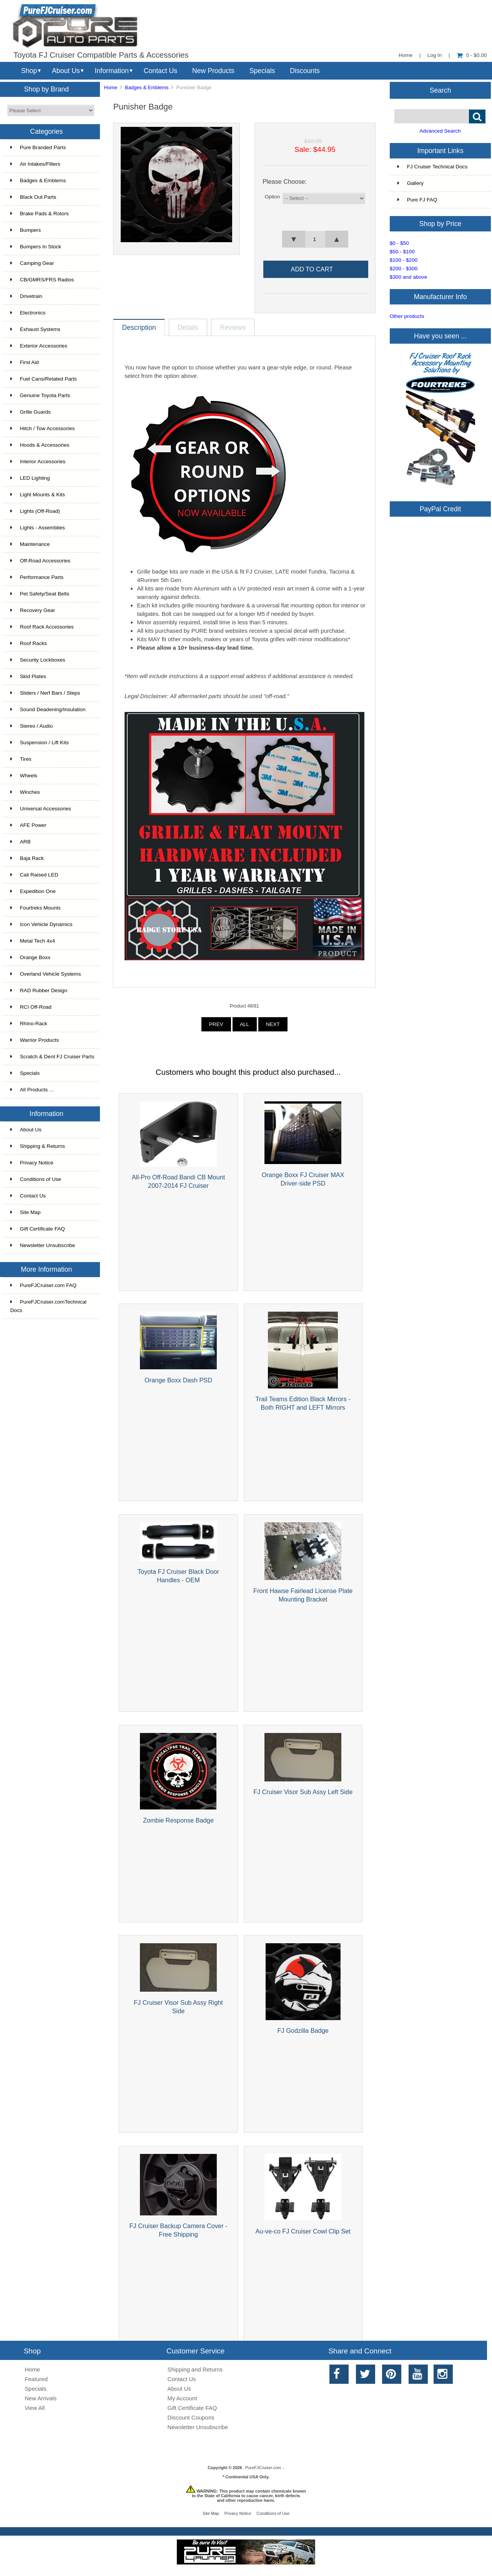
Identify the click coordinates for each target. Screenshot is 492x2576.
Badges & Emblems (146, 87)
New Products (213, 71)
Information (112, 71)
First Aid (24, 362)
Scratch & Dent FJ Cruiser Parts (52, 1056)
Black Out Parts (33, 197)
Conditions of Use (35, 1179)
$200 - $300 (404, 268)
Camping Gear (32, 263)
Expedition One (33, 891)
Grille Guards (30, 412)
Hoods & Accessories (39, 445)
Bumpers (25, 230)
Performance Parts (36, 577)
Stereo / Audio (31, 726)
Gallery (410, 183)
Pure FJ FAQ (417, 200)
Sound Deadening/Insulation (48, 709)
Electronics (27, 313)
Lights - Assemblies (37, 527)
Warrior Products (34, 1040)
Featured (36, 2379)
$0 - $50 (399, 243)
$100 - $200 (404, 260)
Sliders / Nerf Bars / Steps (45, 693)
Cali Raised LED (34, 875)
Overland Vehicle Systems (45, 974)
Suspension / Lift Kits (39, 742)
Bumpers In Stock (35, 246)
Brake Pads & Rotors (39, 213)
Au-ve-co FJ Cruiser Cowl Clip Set (302, 2231)
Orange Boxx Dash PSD (178, 1380)
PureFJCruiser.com (263, 2467)
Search (440, 90)
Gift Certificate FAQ (37, 1229)
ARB (20, 842)
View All (35, 2408)
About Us (66, 71)
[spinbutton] (315, 239)
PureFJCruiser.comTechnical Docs (48, 1306)
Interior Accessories (38, 461)
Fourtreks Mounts (35, 908)
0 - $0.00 (472, 55)
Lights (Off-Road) (35, 511)
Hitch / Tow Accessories (42, 428)
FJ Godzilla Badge (303, 2030)
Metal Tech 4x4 (32, 941)
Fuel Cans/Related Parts (43, 379)
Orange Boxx (30, 957)
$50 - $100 (402, 251)
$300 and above (408, 277)
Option (272, 197)
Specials (262, 71)
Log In (434, 55)
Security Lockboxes (37, 660)
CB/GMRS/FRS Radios (42, 280)
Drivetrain (26, 296)
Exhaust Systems (35, 329)
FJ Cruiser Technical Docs (432, 167)
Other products (407, 316)
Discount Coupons (191, 2417)
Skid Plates (28, 676)
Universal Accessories (40, 809)
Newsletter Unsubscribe (42, 1245)
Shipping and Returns (195, 2369)
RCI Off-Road (31, 1007)
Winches (25, 792)
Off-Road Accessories (40, 561)
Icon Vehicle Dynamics (41, 924)
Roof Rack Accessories (42, 627)
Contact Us (160, 71)
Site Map (25, 1212)
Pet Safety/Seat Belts (39, 594)
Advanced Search (439, 131)
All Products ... (32, 1090)
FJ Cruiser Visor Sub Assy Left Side (302, 1791)
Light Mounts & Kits (37, 494)
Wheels (23, 775)
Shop (29, 71)
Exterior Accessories (38, 346)
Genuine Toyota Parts (40, 395)
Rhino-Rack (28, 1023)
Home (405, 55)
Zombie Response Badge (178, 1820)
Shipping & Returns (37, 1146)
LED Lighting (30, 478)
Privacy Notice (31, 1163)
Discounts (305, 71)
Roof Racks (28, 643)
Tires (21, 759)
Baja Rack (27, 858)
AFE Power (28, 825)
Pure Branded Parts (38, 147)
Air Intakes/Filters (35, 164)
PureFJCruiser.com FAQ (43, 1285)
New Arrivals (41, 2398)
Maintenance (30, 544)
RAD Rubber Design (38, 990)
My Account (182, 2398)
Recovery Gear (32, 610)
